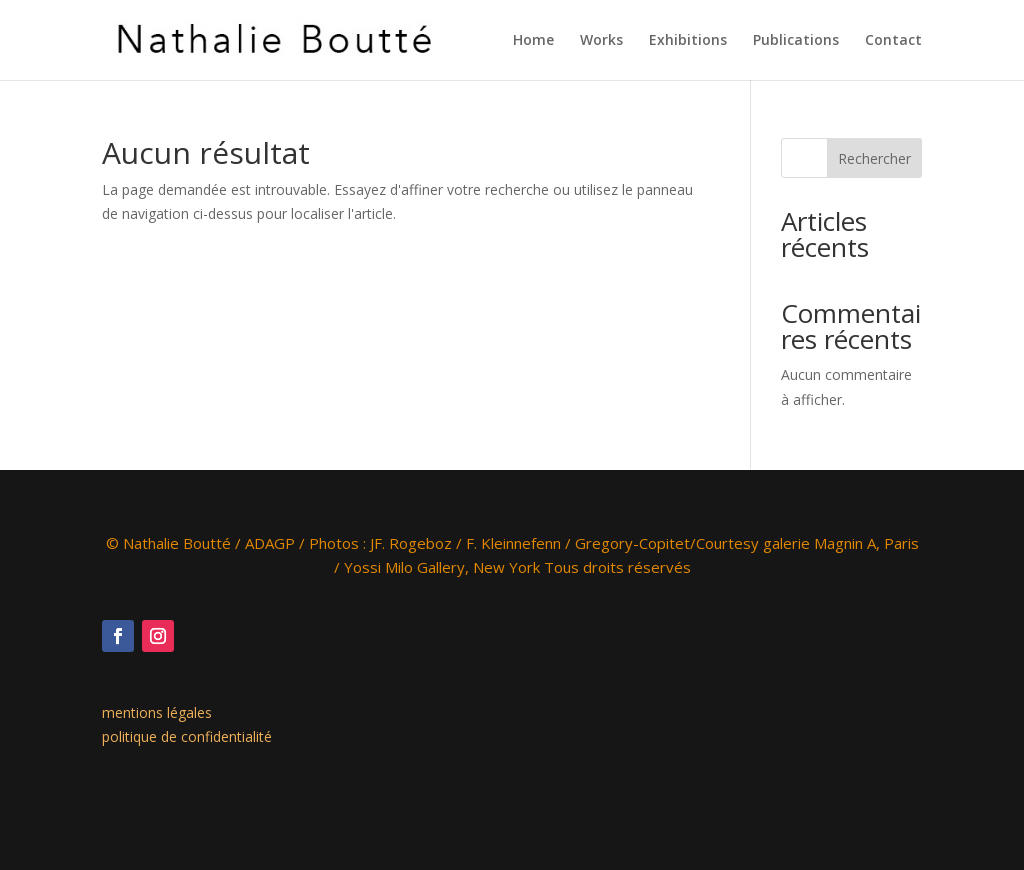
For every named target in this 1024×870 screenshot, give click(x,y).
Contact (893, 41)
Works (601, 41)
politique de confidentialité (187, 736)
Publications (796, 41)
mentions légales (157, 712)
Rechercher (874, 158)
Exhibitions (688, 41)
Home (533, 41)
